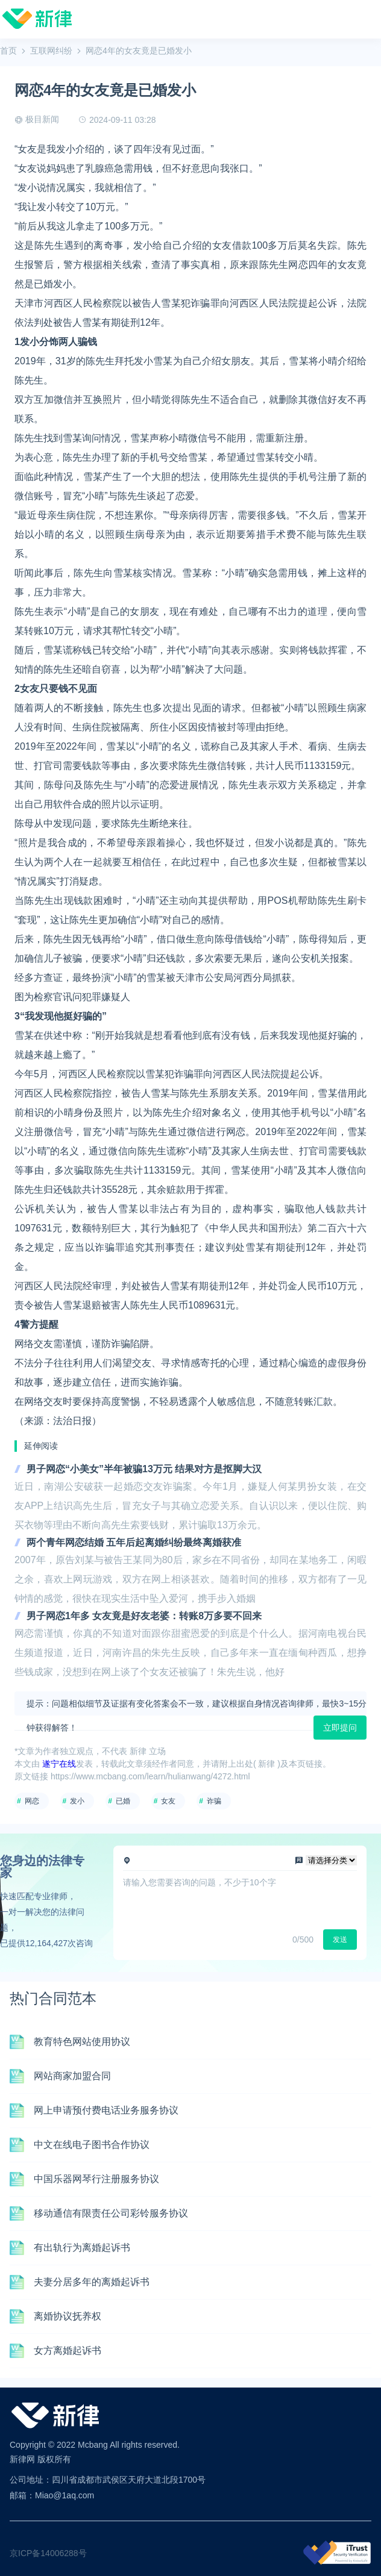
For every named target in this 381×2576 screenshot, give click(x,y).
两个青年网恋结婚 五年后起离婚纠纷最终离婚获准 (134, 1542)
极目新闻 (42, 119)
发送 (340, 1939)
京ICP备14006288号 (48, 2553)
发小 (77, 1801)
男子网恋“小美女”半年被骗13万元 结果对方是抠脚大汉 (144, 1469)
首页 (8, 50)
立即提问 (340, 1727)
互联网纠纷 (51, 50)
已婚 (123, 1801)
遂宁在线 (59, 1764)
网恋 (32, 1801)
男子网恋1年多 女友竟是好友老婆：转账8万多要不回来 (144, 1616)
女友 (168, 1801)
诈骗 (214, 1801)
